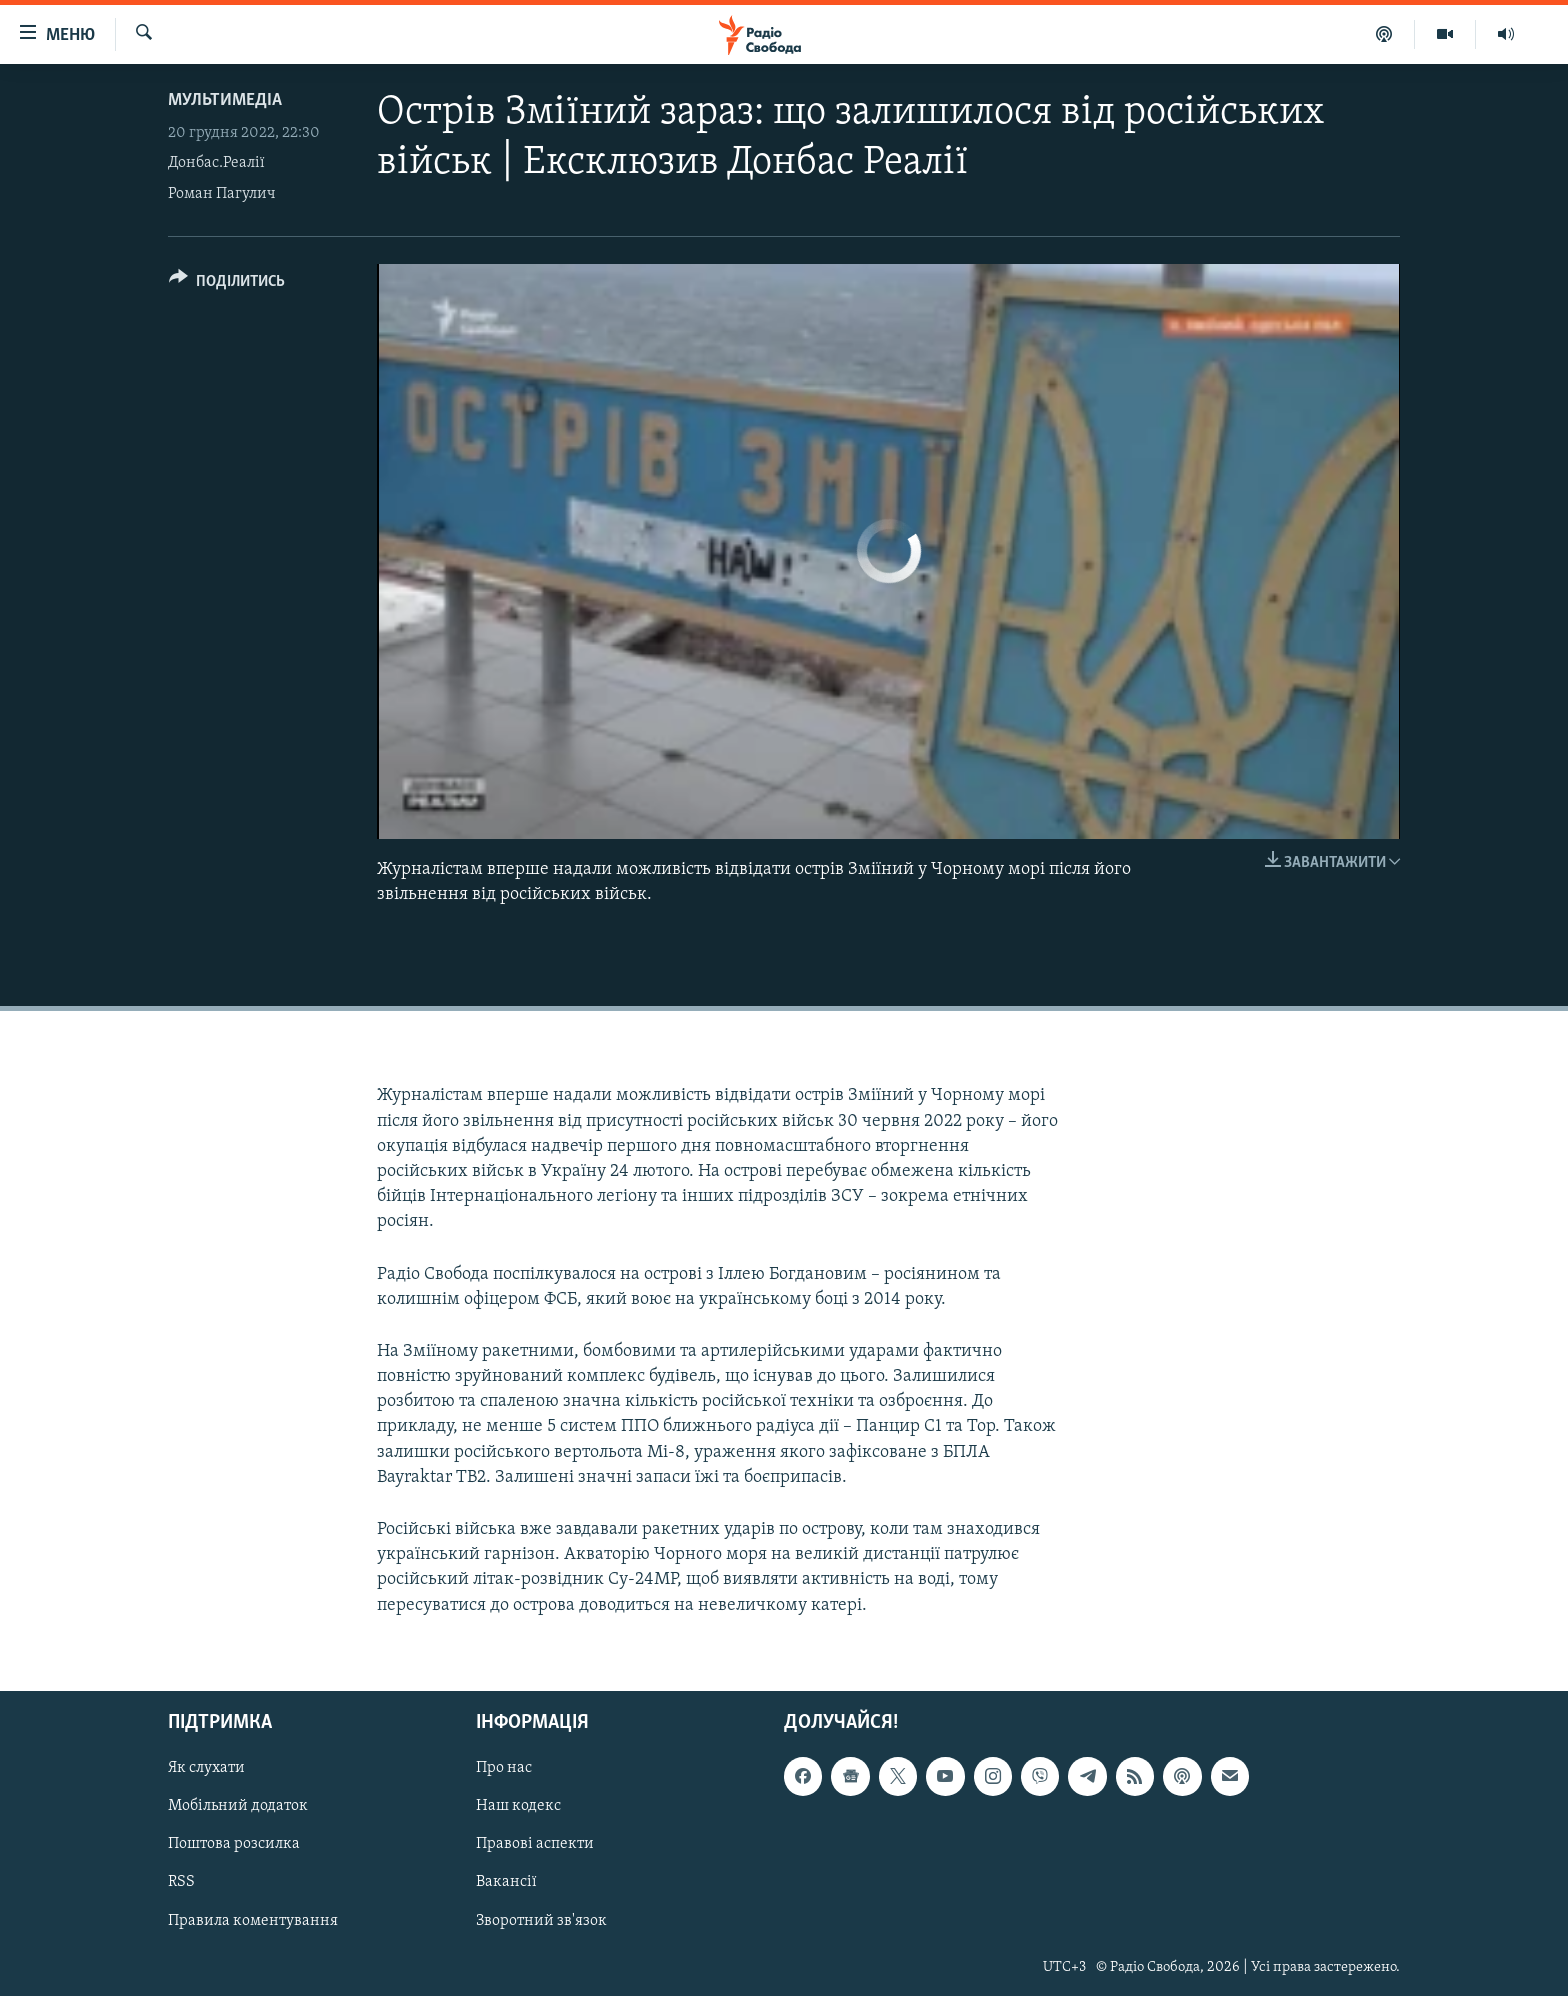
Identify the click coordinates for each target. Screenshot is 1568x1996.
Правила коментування (253, 1920)
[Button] (227, 284)
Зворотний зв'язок (541, 1920)
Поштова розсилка (234, 1844)
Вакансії (506, 1882)
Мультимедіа (225, 100)
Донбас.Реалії (216, 163)
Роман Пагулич (222, 194)
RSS (181, 1882)
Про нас (504, 1768)
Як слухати (206, 1768)
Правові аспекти (535, 1844)
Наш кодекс (518, 1806)
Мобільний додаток (238, 1806)
